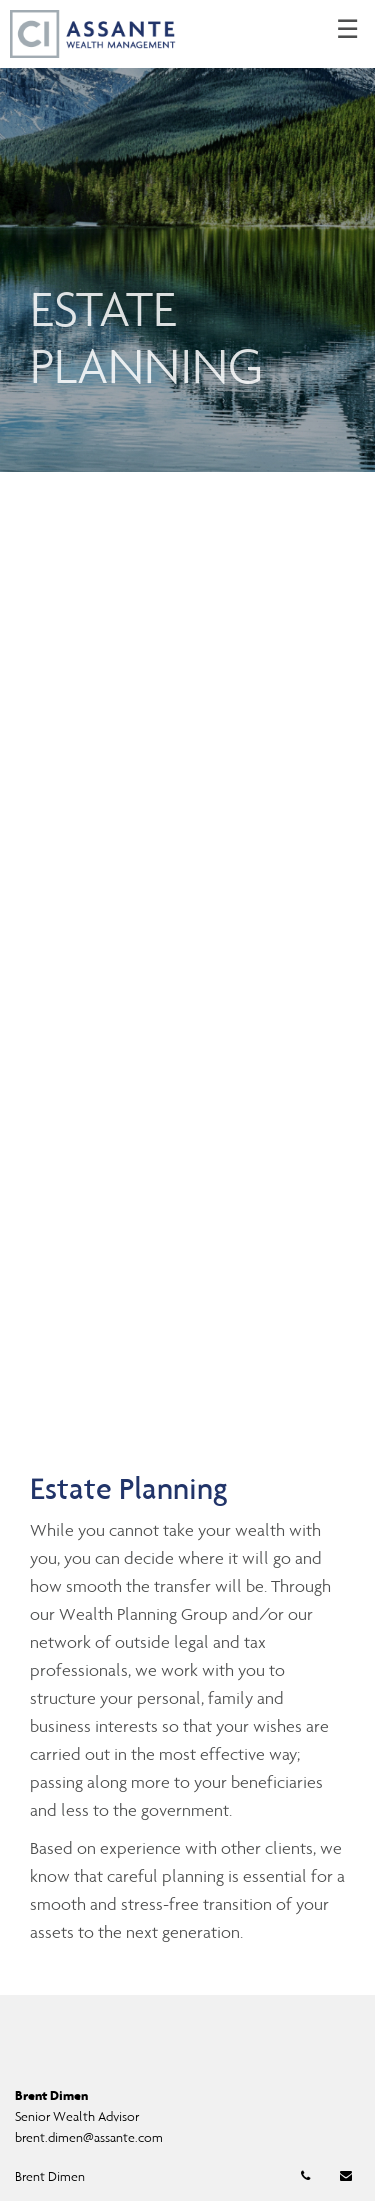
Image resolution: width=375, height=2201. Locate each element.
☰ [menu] (347, 30)
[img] (187, 236)
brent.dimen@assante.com (89, 2137)
